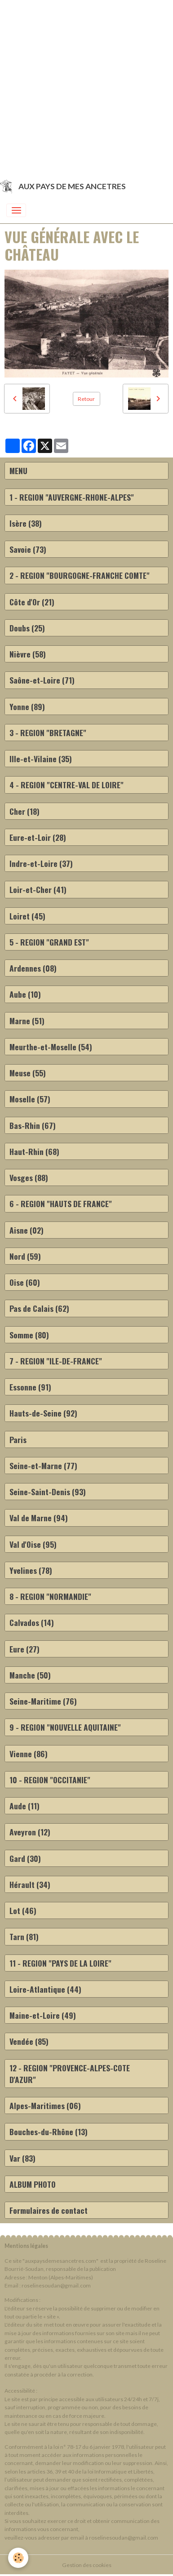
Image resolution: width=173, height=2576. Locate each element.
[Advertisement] (86, 86)
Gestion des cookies (86, 2565)
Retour (86, 398)
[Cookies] (18, 2558)
